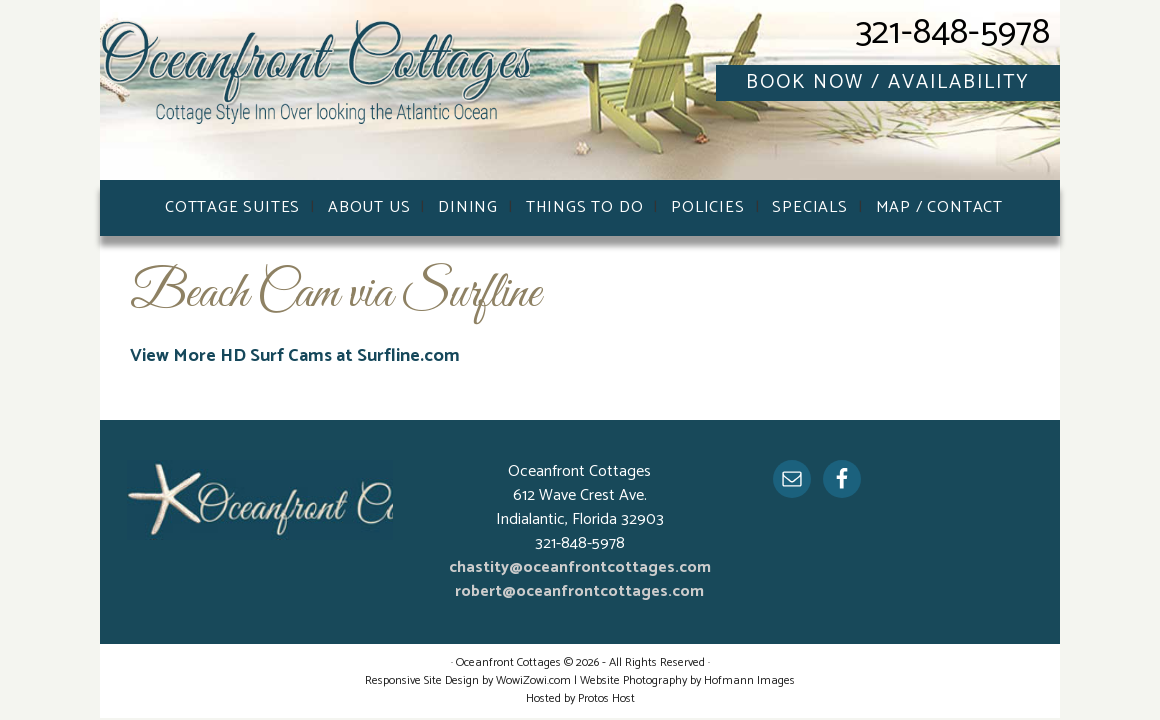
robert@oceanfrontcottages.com (579, 591)
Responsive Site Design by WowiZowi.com (468, 680)
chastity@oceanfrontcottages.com (580, 567)
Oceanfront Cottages (320, 95)
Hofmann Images (749, 680)
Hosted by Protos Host (580, 698)
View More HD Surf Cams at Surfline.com (295, 356)
